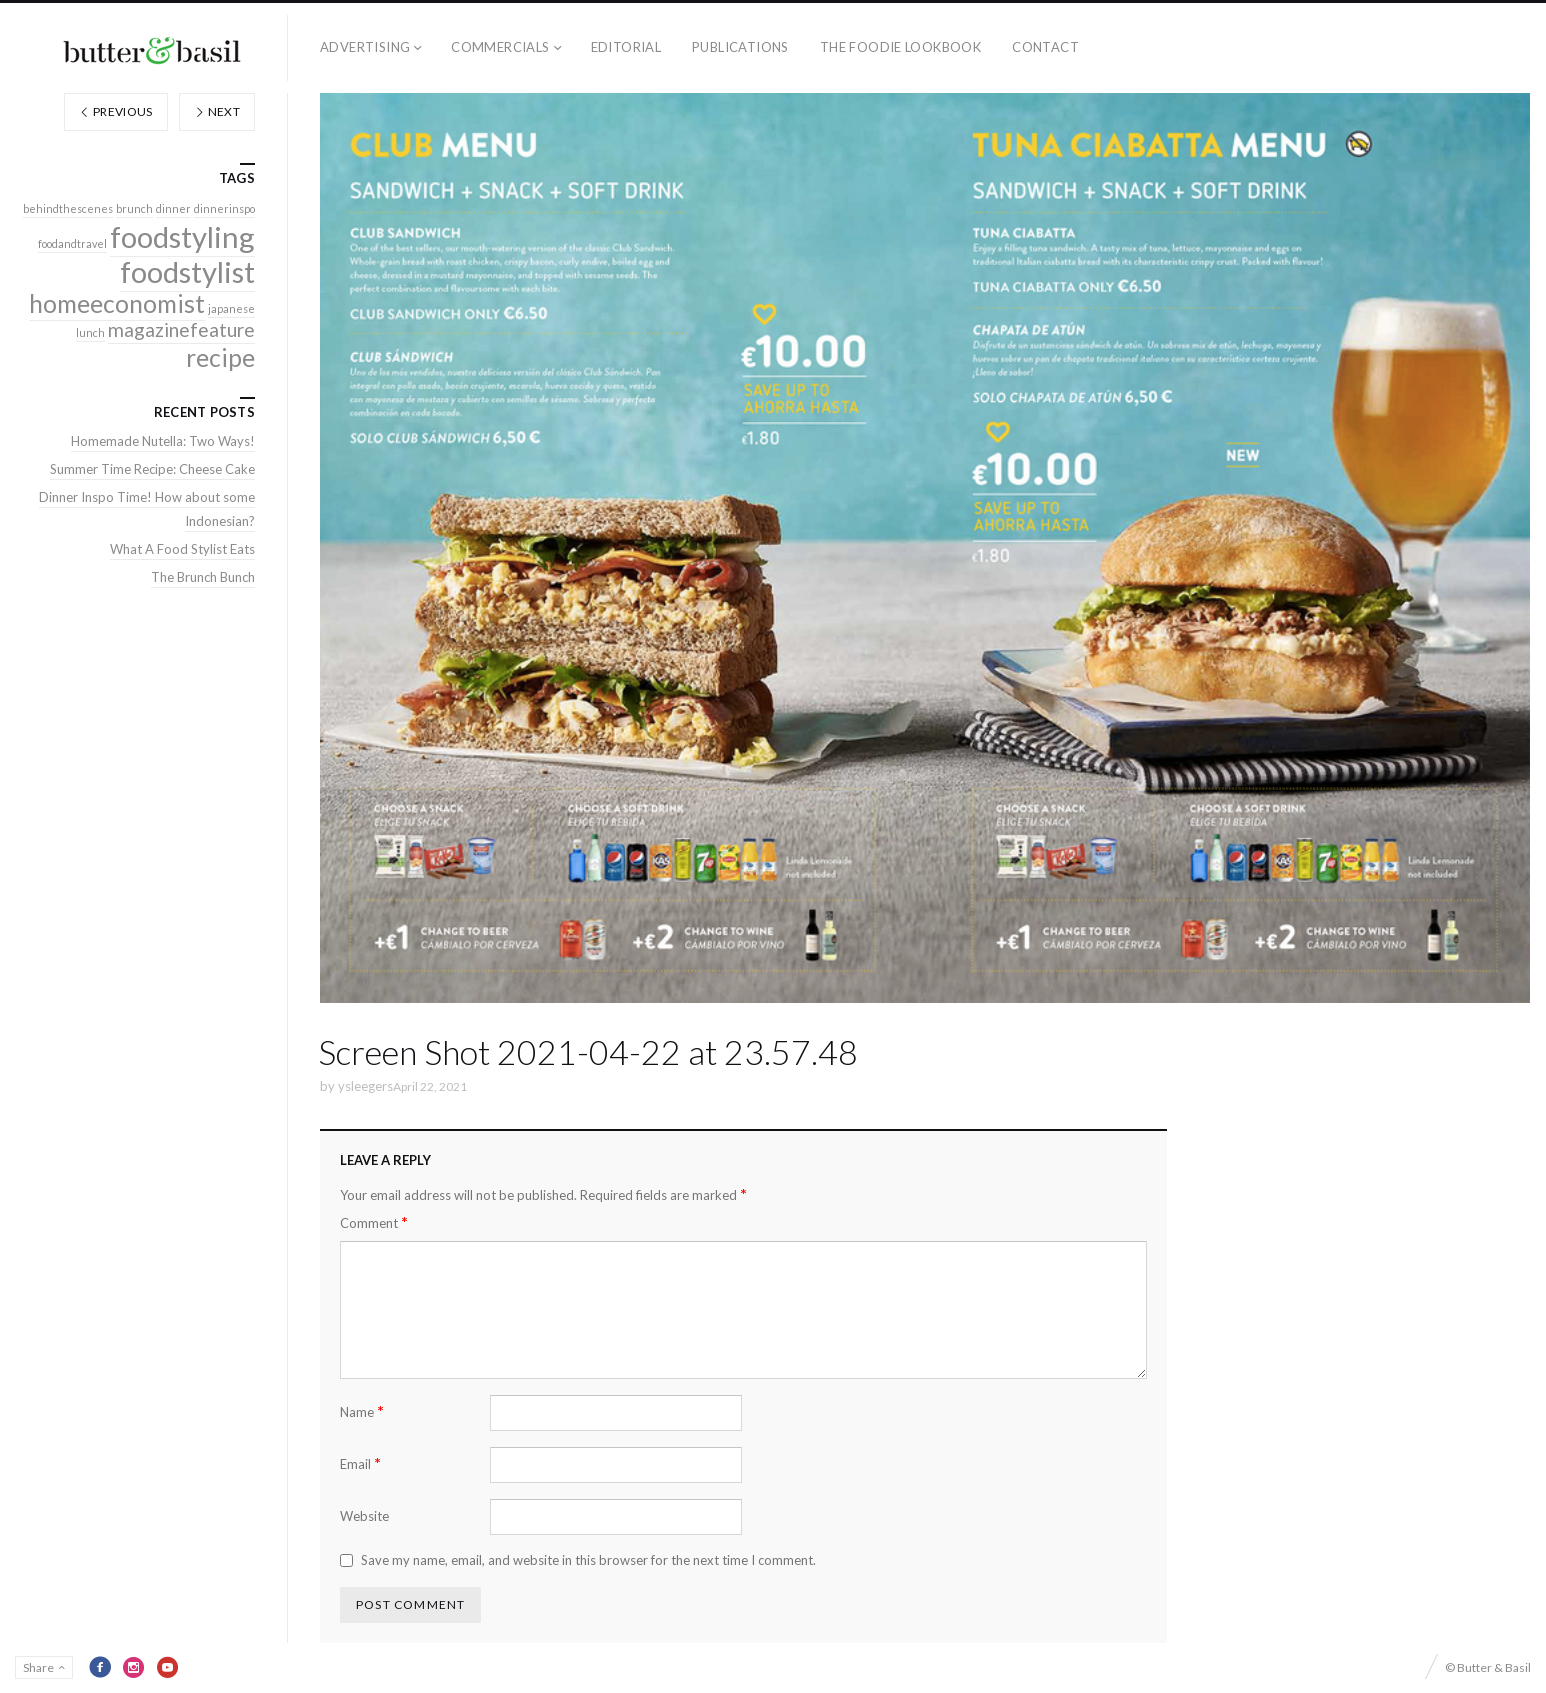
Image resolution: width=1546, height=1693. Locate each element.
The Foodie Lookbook (900, 47)
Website (364, 1516)
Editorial (626, 47)
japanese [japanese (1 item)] (231, 308)
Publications (740, 47)
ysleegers (365, 1086)
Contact (1045, 47)
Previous (116, 111)
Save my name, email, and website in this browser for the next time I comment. (588, 1560)
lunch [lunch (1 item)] (90, 332)
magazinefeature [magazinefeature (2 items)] (181, 329)
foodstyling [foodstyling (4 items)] (182, 236)
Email (360, 1463)
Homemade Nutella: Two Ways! (163, 441)
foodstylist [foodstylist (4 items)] (187, 271)
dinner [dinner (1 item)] (173, 208)
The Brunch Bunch (203, 577)
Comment (374, 1222)
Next (217, 111)
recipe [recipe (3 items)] (220, 357)
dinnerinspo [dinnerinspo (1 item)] (224, 208)
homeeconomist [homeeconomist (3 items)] (117, 303)
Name (362, 1411)
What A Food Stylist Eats (182, 549)
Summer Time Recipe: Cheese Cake (152, 469)
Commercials (500, 47)
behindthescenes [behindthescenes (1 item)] (68, 208)
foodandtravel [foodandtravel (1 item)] (72, 243)
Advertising (365, 47)
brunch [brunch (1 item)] (134, 208)
